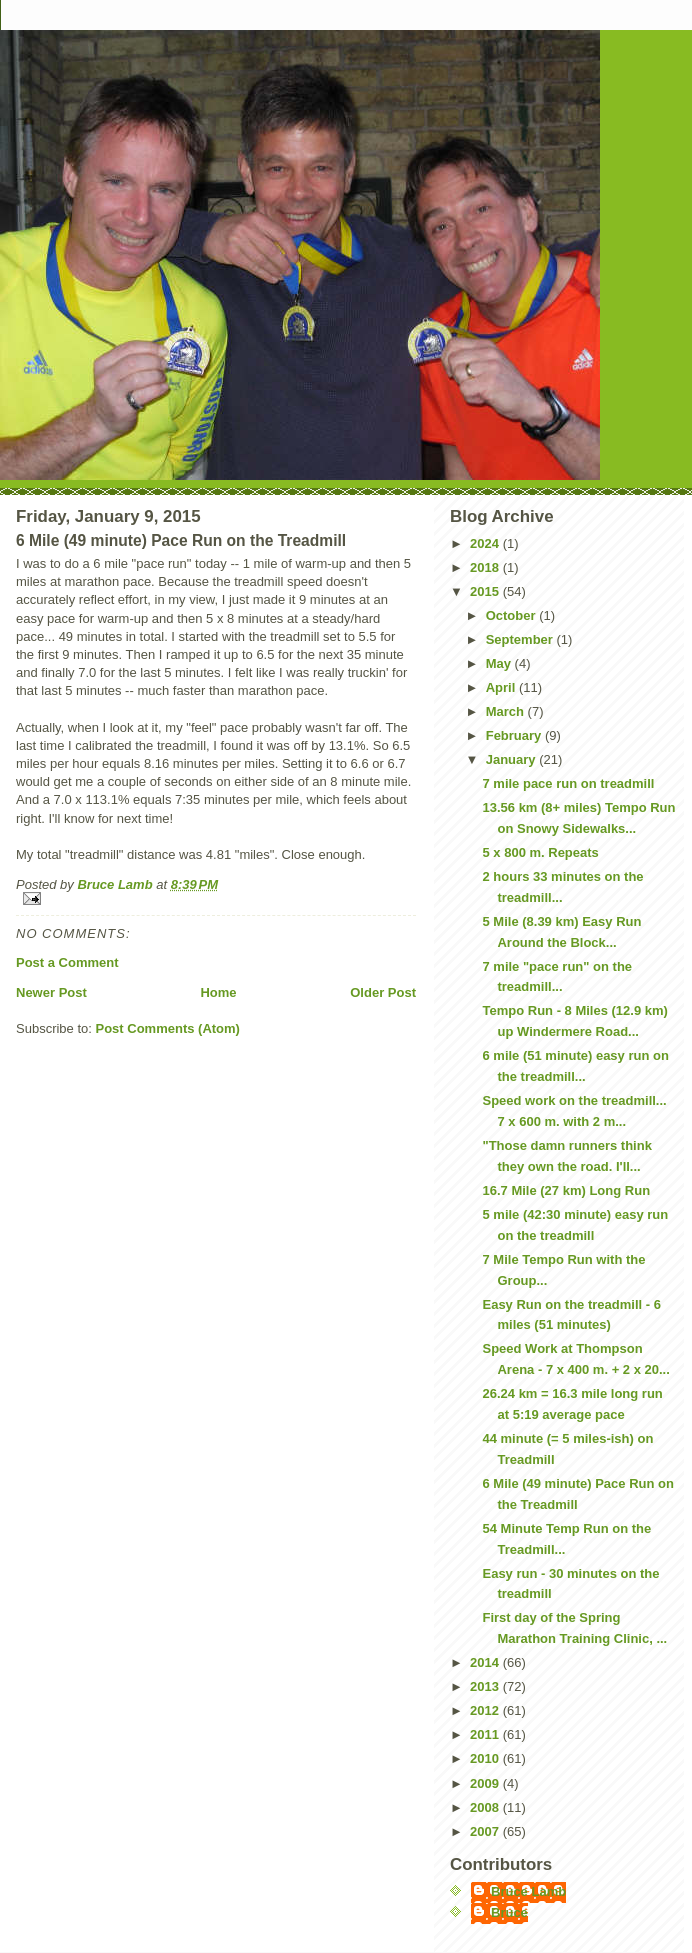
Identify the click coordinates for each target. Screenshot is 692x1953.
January (512, 759)
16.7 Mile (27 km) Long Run (566, 1190)
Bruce (509, 1912)
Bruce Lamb (116, 884)
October (512, 615)
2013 (486, 1686)
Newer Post (51, 992)
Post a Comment (67, 962)
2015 (486, 591)
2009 (486, 1783)
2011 (486, 1734)
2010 (486, 1758)
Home (218, 992)
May (500, 663)
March (507, 711)
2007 (486, 1831)
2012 (486, 1710)
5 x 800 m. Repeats (540, 852)
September (521, 639)
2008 (486, 1807)
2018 (486, 567)
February (515, 735)
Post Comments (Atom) (168, 1028)
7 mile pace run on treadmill (568, 783)
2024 (486, 543)
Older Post (383, 992)
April (502, 687)
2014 (486, 1662)
